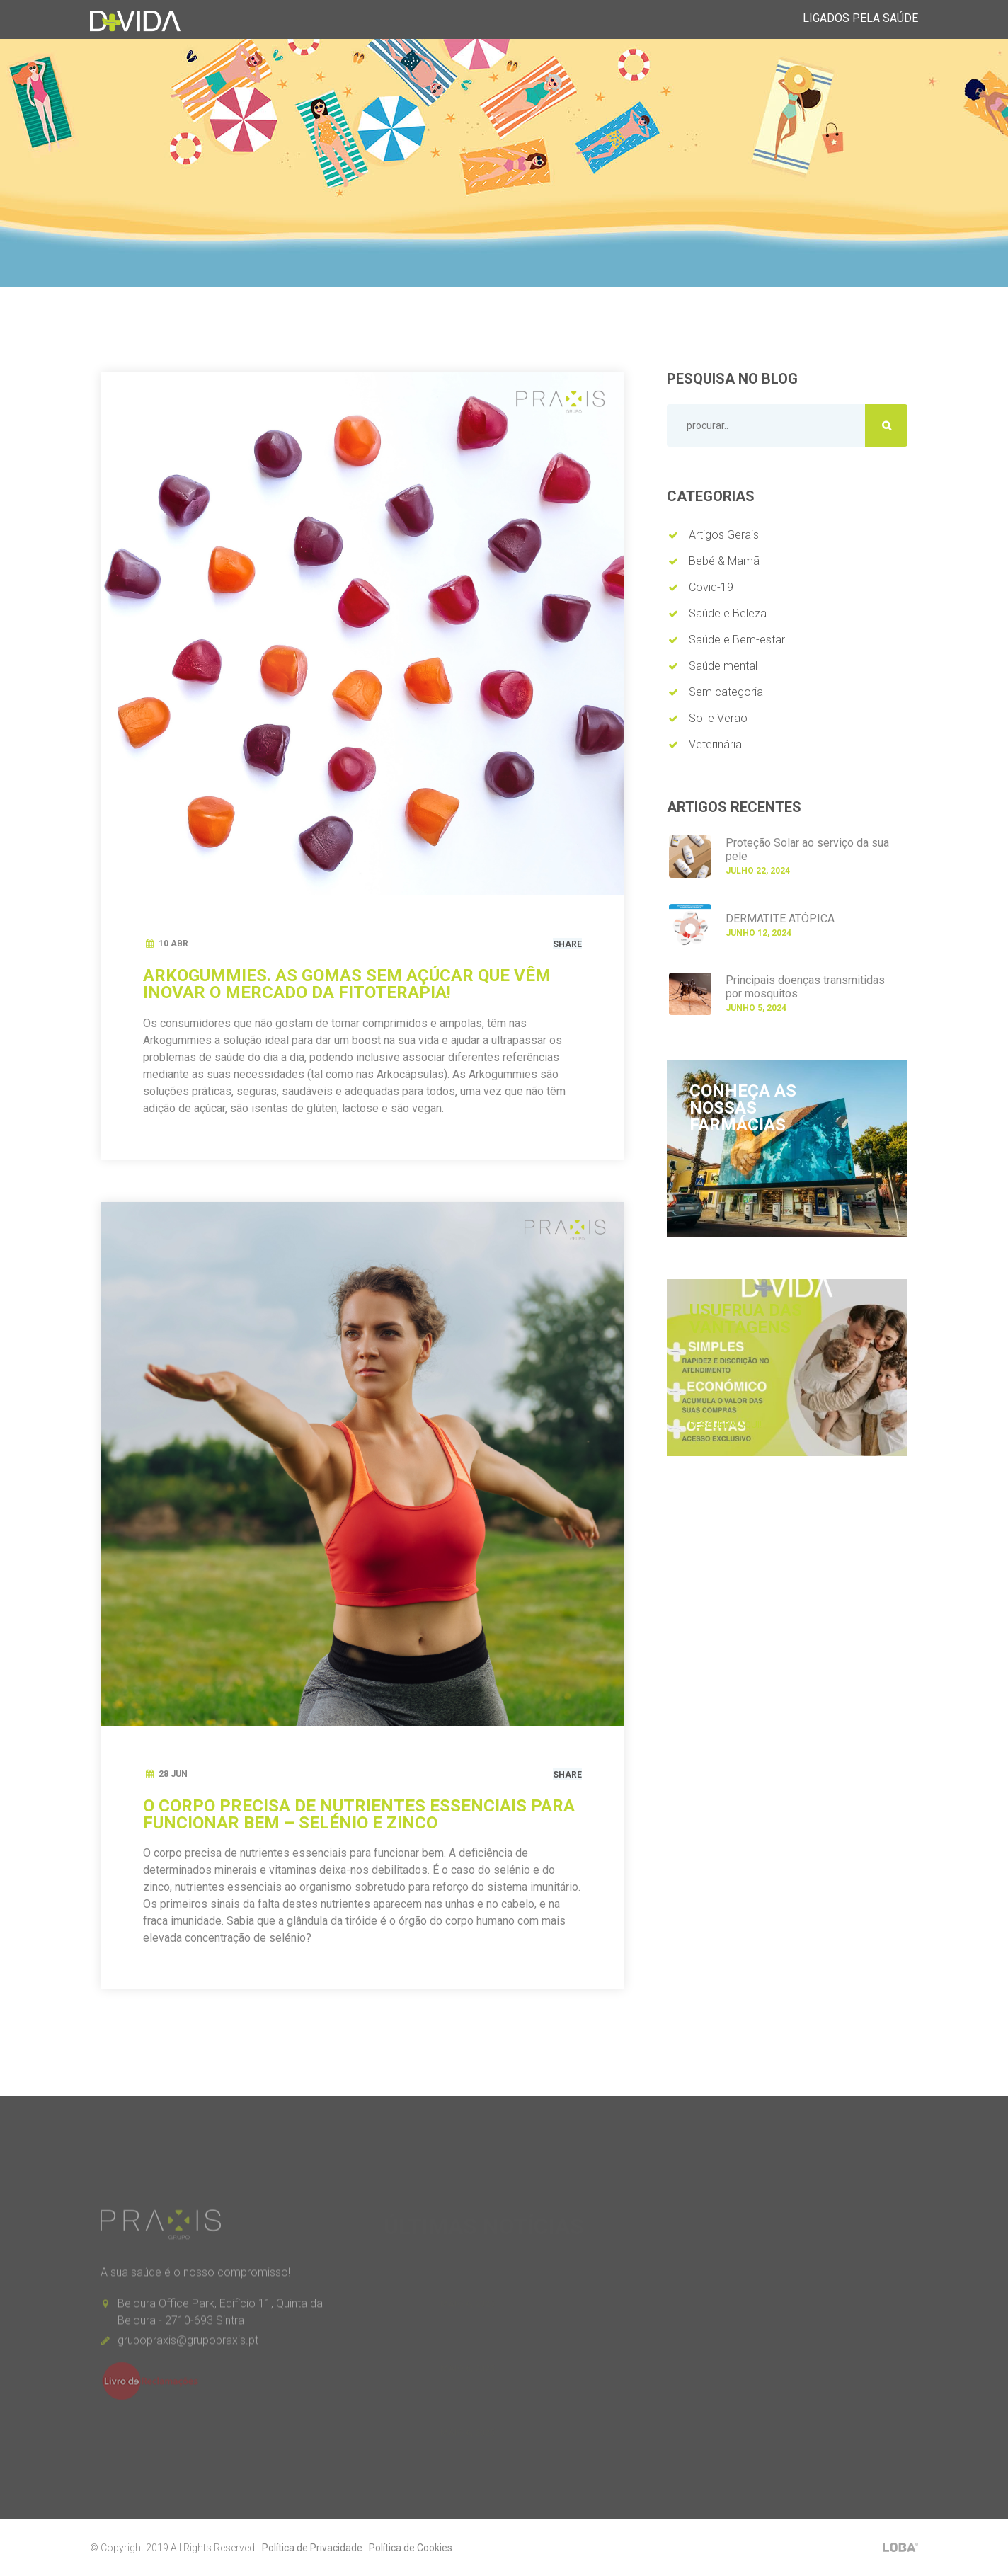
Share (567, 944)
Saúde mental (723, 665)
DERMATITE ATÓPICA (780, 918)
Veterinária (715, 744)
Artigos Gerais (724, 535)
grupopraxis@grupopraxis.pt (188, 2346)
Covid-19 (711, 587)
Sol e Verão (718, 718)
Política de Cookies (410, 2547)
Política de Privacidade (312, 2547)
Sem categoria (726, 692)
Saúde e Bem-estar (737, 639)
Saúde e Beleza (728, 613)
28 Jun (173, 1774)
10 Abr (173, 944)
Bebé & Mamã (724, 561)
